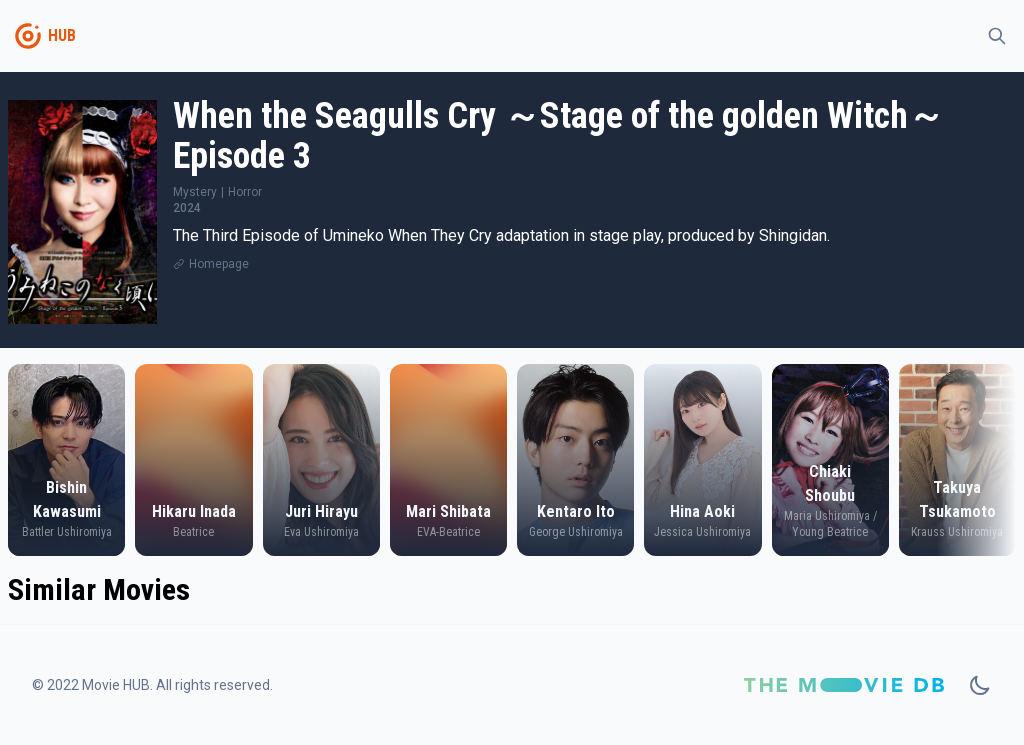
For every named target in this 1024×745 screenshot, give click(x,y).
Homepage (219, 264)
